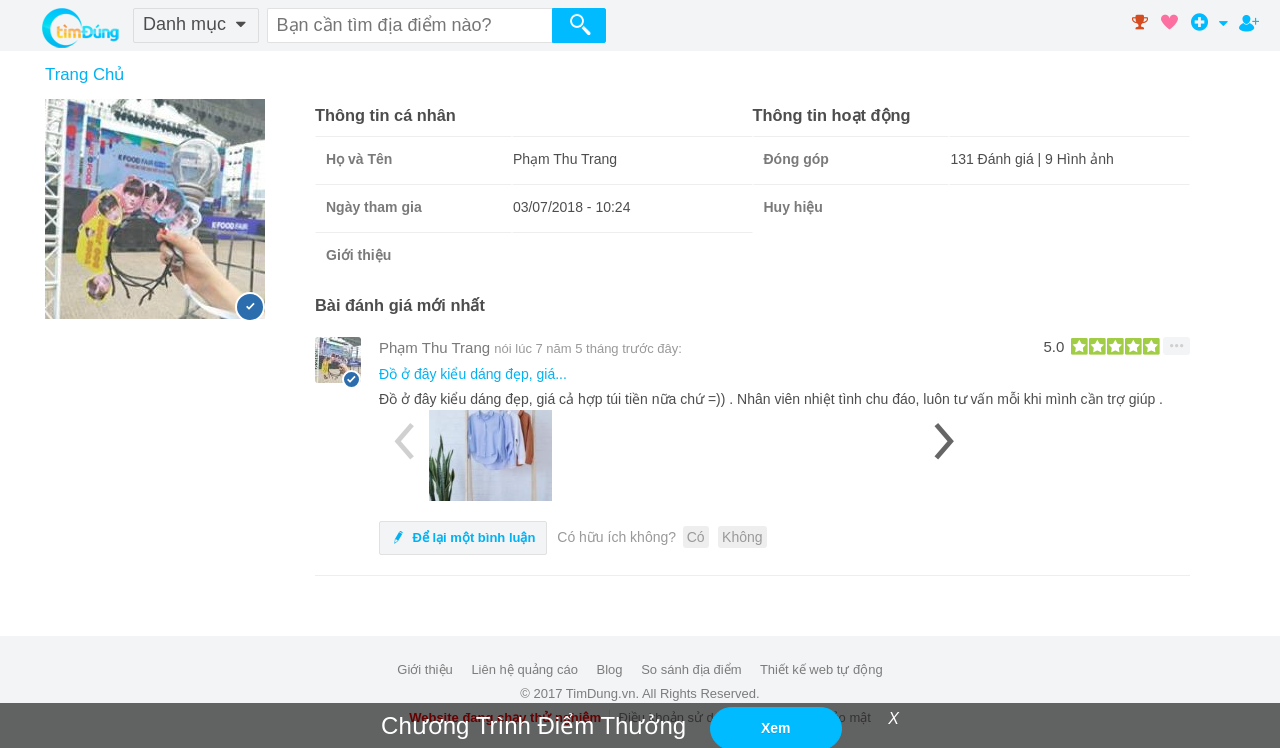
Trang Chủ (84, 74)
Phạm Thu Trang (434, 347)
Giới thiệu (424, 669)
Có (696, 537)
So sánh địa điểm (691, 669)
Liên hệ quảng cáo (524, 669)
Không (742, 537)
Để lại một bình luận (463, 537)
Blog (610, 669)
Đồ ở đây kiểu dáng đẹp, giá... (473, 374)
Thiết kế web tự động (821, 669)
